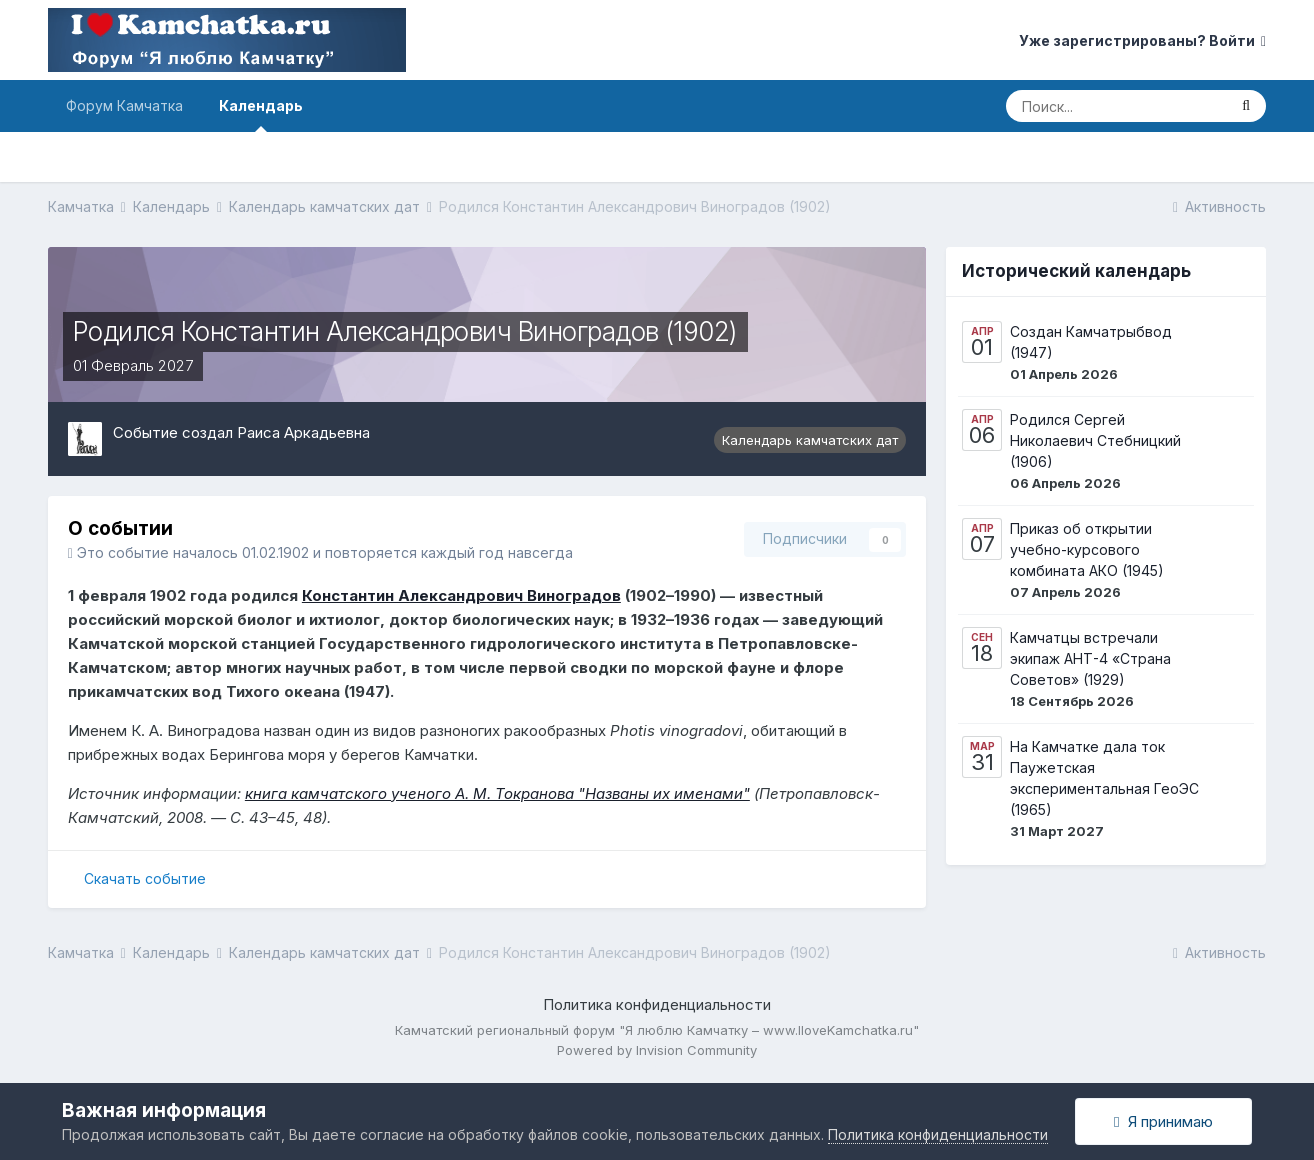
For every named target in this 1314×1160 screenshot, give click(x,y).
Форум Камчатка (124, 105)
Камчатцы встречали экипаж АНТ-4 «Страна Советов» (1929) (1090, 658)
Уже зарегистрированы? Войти (1142, 40)
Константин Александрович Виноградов (461, 595)
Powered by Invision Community (657, 1050)
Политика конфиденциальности (657, 1004)
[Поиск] (1116, 106)
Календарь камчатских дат (810, 440)
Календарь (261, 114)
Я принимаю (1163, 1121)
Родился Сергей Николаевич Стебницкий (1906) (1095, 440)
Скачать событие (145, 878)
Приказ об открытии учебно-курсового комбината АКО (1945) (1087, 549)
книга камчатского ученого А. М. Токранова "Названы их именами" (497, 793)
